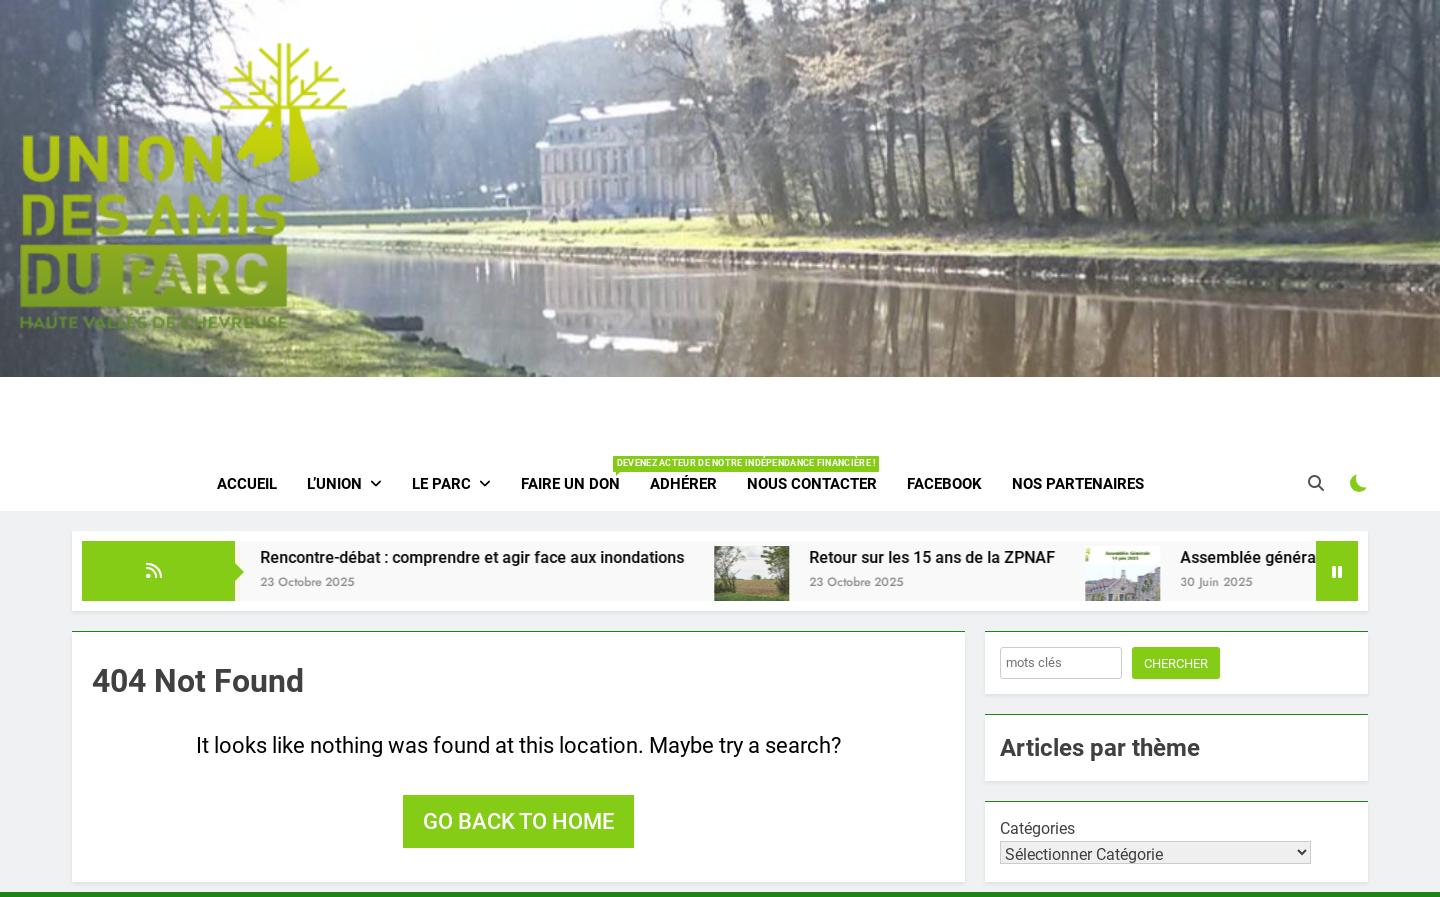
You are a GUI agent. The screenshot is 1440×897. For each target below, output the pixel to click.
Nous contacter (812, 484)
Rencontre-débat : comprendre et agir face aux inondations (490, 557)
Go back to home (518, 821)
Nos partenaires (1078, 484)
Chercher (1176, 663)
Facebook (944, 484)
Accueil (247, 484)
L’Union (334, 484)
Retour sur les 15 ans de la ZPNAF (950, 557)
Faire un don (578, 475)
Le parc (441, 484)
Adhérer (683, 484)
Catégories (1037, 828)
